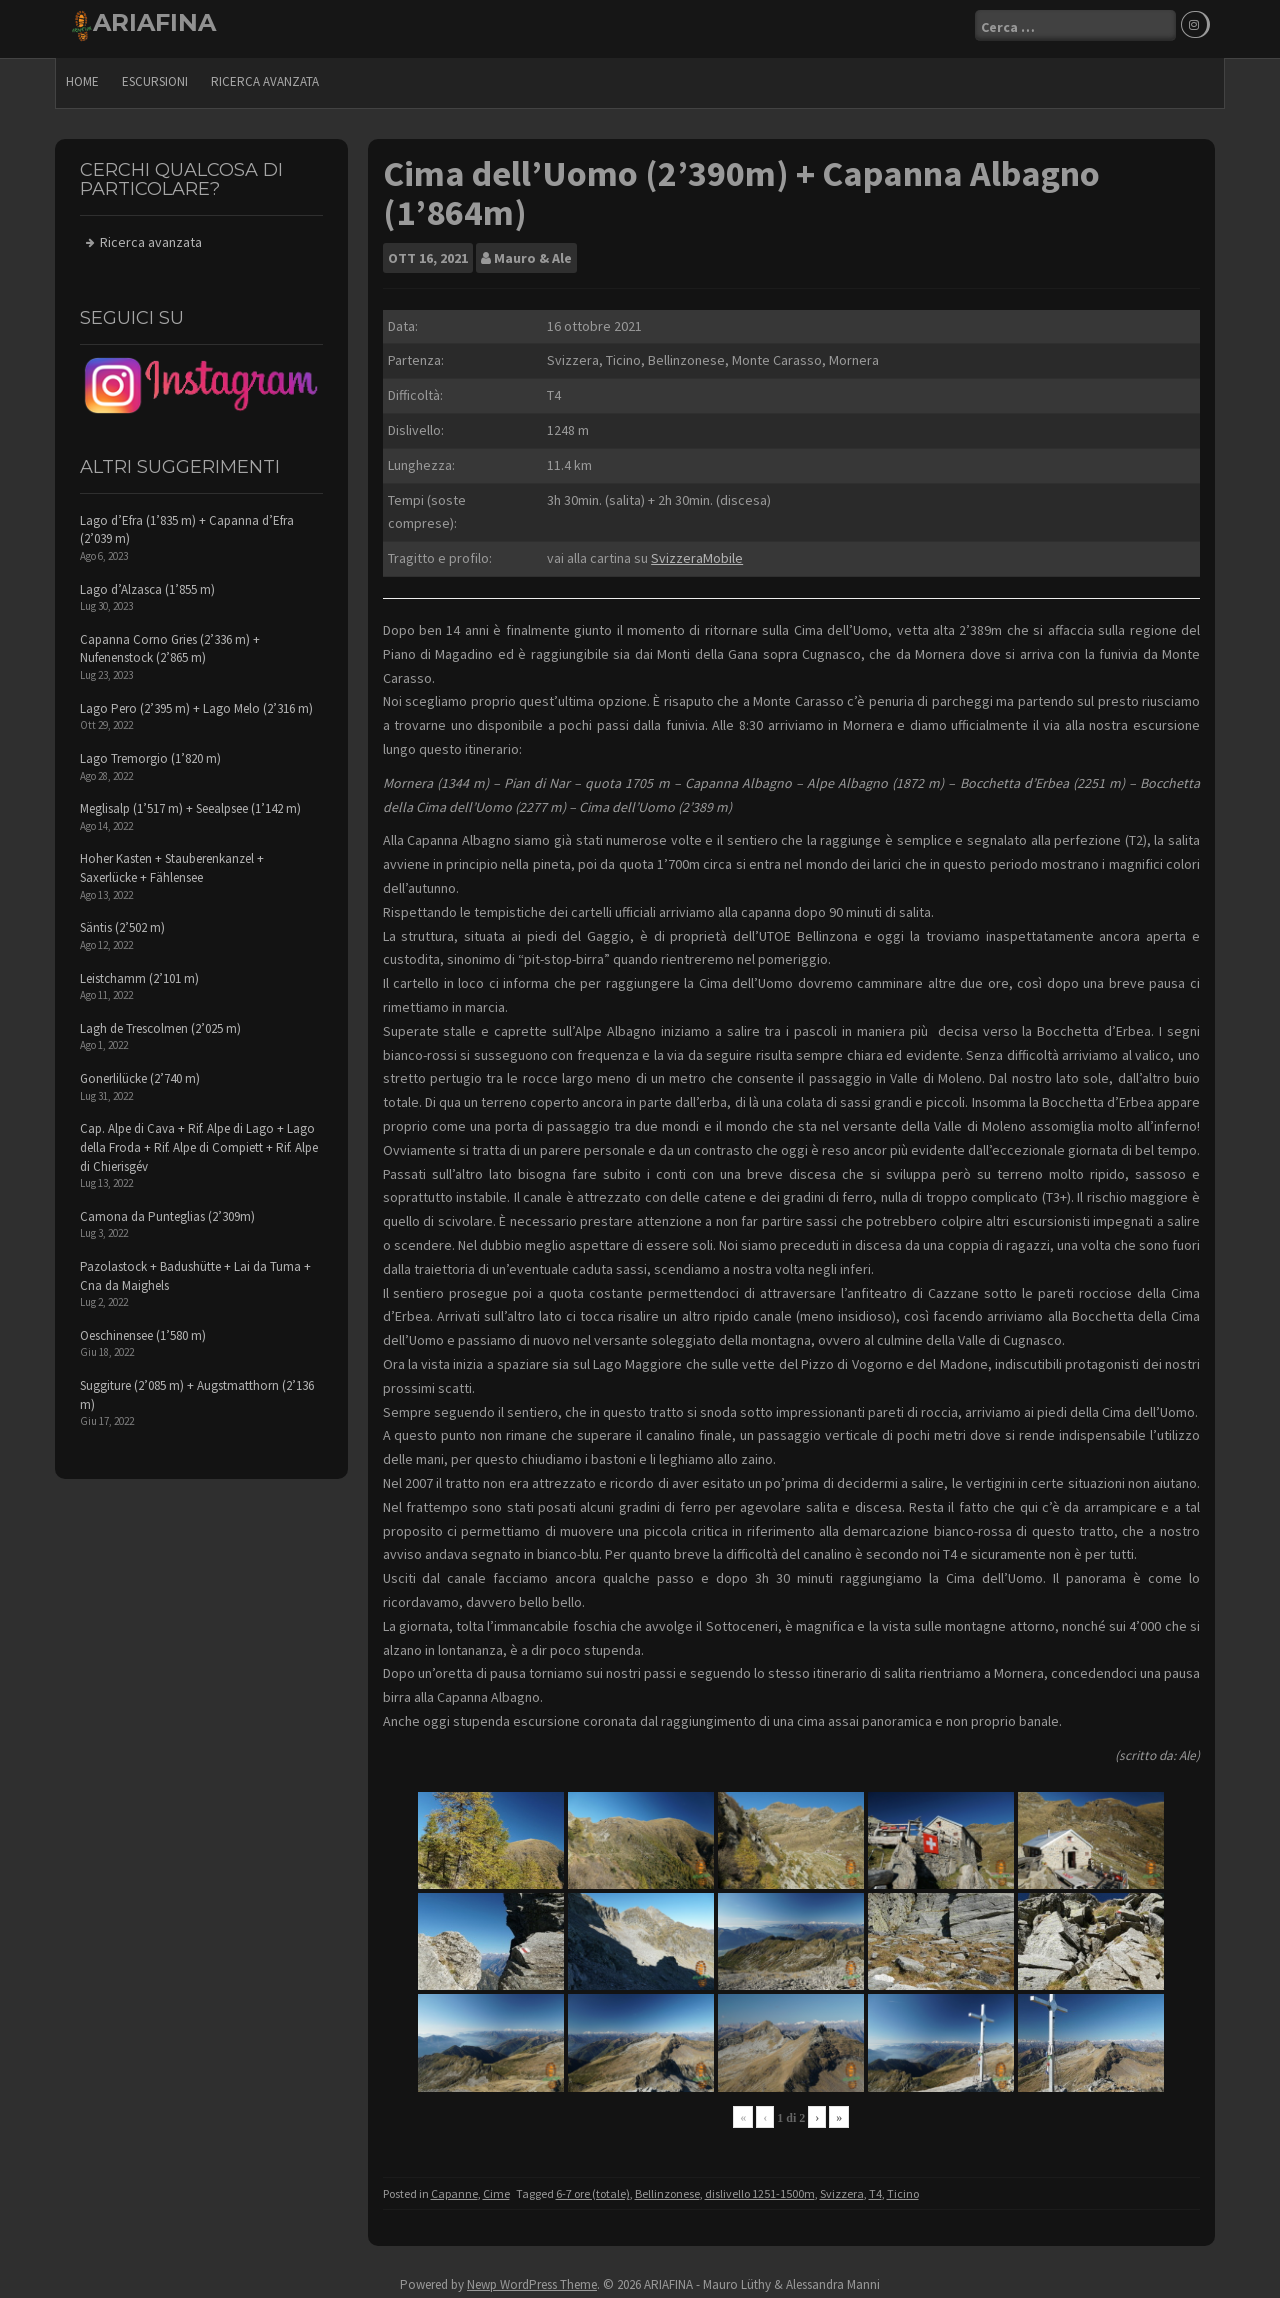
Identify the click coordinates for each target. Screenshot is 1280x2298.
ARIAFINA (154, 22)
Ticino (903, 2187)
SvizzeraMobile (697, 552)
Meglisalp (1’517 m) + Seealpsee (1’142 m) (190, 802)
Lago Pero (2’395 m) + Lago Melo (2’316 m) (196, 702)
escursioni (155, 75)
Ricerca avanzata (265, 75)
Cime (496, 2187)
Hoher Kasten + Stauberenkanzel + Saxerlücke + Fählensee (172, 863)
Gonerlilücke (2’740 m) (140, 1072)
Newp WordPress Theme (532, 2278)
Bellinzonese (667, 2187)
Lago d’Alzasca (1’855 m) (147, 583)
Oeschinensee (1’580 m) (143, 1329)
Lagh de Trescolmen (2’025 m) (160, 1022)
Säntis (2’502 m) (122, 921)
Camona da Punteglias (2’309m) (167, 1210)
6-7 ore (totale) (593, 2187)
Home (82, 75)
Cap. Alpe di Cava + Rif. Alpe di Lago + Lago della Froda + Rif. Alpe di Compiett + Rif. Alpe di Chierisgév (199, 1141)
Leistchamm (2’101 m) (139, 972)
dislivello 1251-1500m (760, 2187)
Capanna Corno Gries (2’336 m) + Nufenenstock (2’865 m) (170, 643)
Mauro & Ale (533, 252)
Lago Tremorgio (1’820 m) (150, 752)
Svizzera (842, 2187)
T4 (875, 2187)
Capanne (454, 2187)
